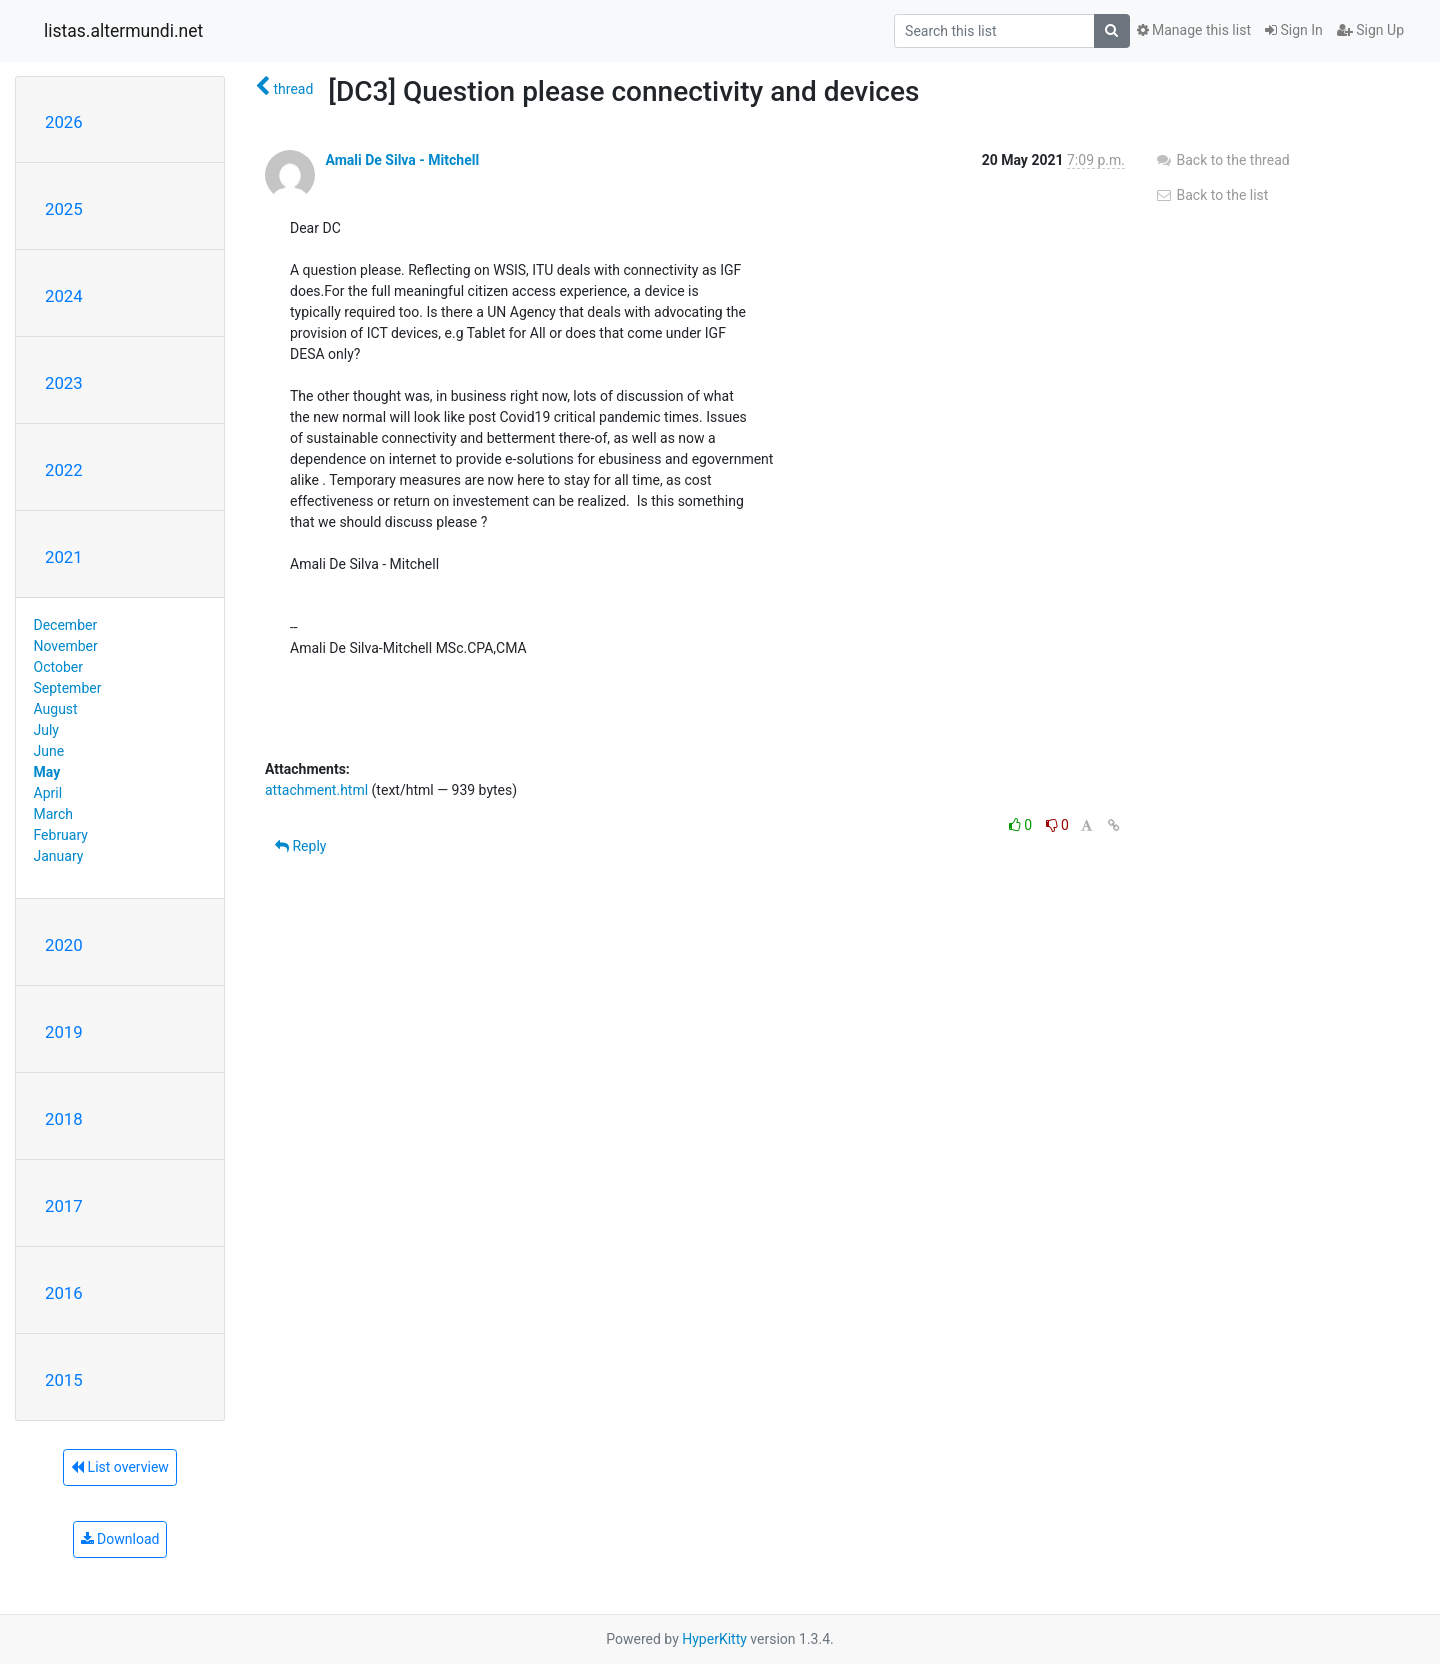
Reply (300, 846)
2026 (64, 122)
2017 (64, 1206)
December (66, 625)
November (66, 646)
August (56, 709)
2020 (64, 945)
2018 (64, 1119)
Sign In (1294, 30)
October (58, 667)
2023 (64, 383)
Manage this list (1194, 30)
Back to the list (1211, 195)
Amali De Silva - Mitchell (402, 160)
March (54, 814)
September (68, 688)
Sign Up (1370, 30)
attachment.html (316, 790)
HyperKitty (714, 1639)
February (61, 835)
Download (120, 1539)
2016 (64, 1293)
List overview (120, 1467)
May (47, 772)
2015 (64, 1380)
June (49, 751)
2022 (64, 470)
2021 (64, 557)
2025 (64, 209)
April (48, 793)
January (59, 856)
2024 (64, 296)
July (46, 730)
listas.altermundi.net (123, 31)
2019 (64, 1032)
